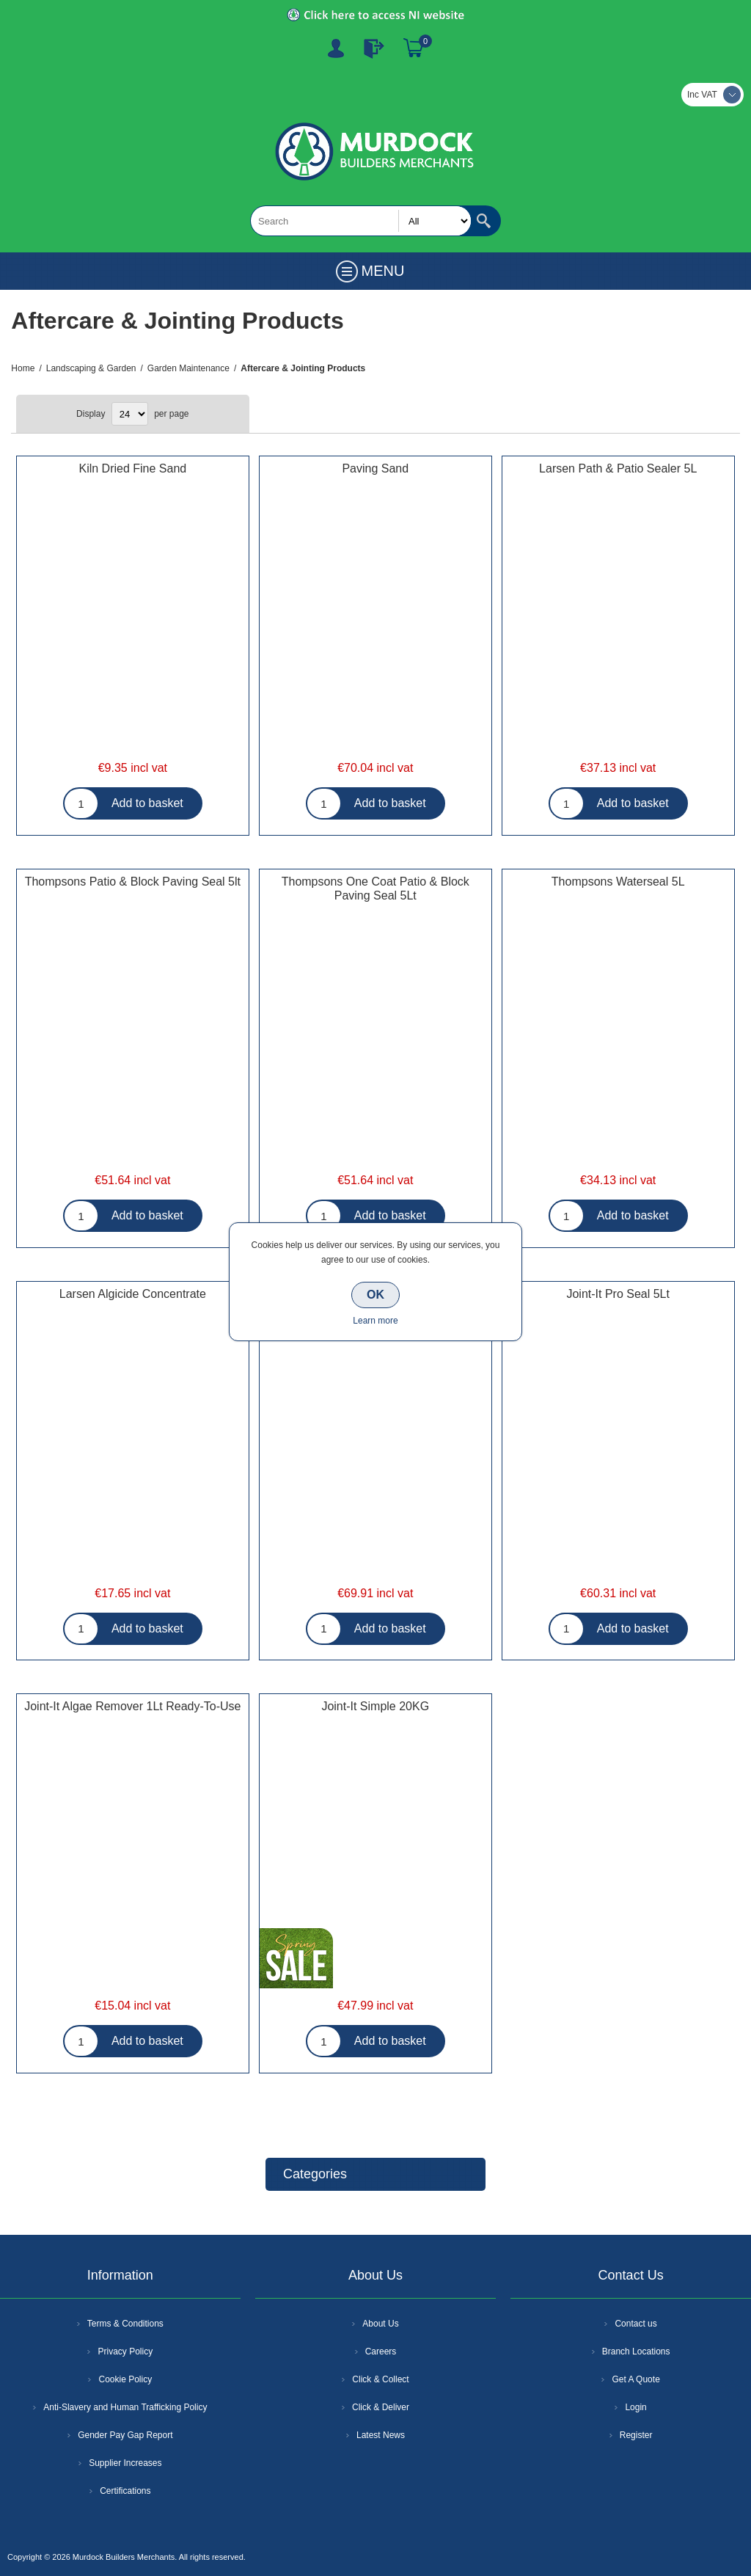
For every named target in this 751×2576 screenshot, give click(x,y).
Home (22, 368)
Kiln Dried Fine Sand (132, 468)
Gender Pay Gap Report (125, 2435)
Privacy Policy (125, 2351)
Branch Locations (636, 2351)
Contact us (635, 2323)
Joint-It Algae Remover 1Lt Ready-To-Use (132, 1706)
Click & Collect (380, 2379)
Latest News (380, 2435)
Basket (413, 48)
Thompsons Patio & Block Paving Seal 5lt (133, 881)
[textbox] (361, 221)
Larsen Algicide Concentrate (132, 1294)
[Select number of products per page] (129, 414)
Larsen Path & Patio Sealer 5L (618, 468)
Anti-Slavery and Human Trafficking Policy (125, 2407)
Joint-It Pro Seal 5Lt (618, 1294)
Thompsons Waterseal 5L (618, 881)
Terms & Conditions (125, 2323)
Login (635, 2407)
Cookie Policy (125, 2379)
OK (375, 1294)
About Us (380, 2323)
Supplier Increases (125, 2463)
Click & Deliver (380, 2407)
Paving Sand (375, 468)
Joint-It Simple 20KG (375, 1706)
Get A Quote (635, 2379)
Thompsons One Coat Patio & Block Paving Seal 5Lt (375, 888)
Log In (374, 48)
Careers (381, 2351)
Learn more (375, 1321)
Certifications (125, 2491)
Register (336, 48)
